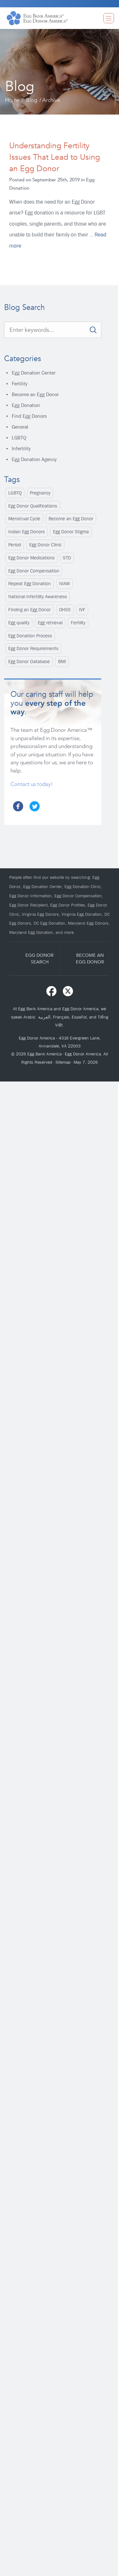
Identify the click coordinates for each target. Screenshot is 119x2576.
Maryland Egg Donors (88, 923)
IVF (82, 609)
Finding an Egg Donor (29, 609)
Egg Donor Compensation (33, 571)
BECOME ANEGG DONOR (90, 958)
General (20, 427)
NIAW (64, 583)
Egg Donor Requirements (33, 648)
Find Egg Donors (29, 416)
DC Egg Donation (49, 923)
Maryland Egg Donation (31, 932)
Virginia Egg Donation (82, 914)
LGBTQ (19, 437)
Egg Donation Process (30, 636)
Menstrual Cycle (24, 518)
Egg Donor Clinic (45, 545)
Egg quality (19, 623)
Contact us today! (31, 784)
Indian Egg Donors (26, 531)
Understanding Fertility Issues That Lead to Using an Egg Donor (54, 157)
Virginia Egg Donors (40, 914)
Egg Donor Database (29, 661)
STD (67, 558)
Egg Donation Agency (34, 459)
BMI (62, 661)
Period (14, 545)
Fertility (20, 383)
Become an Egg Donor (35, 394)
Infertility (21, 448)
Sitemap (63, 1062)
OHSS (65, 609)
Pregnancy (40, 493)
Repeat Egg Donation (29, 583)
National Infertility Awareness (37, 596)
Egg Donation (26, 405)
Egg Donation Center (34, 372)
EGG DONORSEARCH (39, 958)
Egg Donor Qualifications (32, 506)
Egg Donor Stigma (71, 531)
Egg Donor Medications (31, 558)
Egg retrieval (50, 623)
